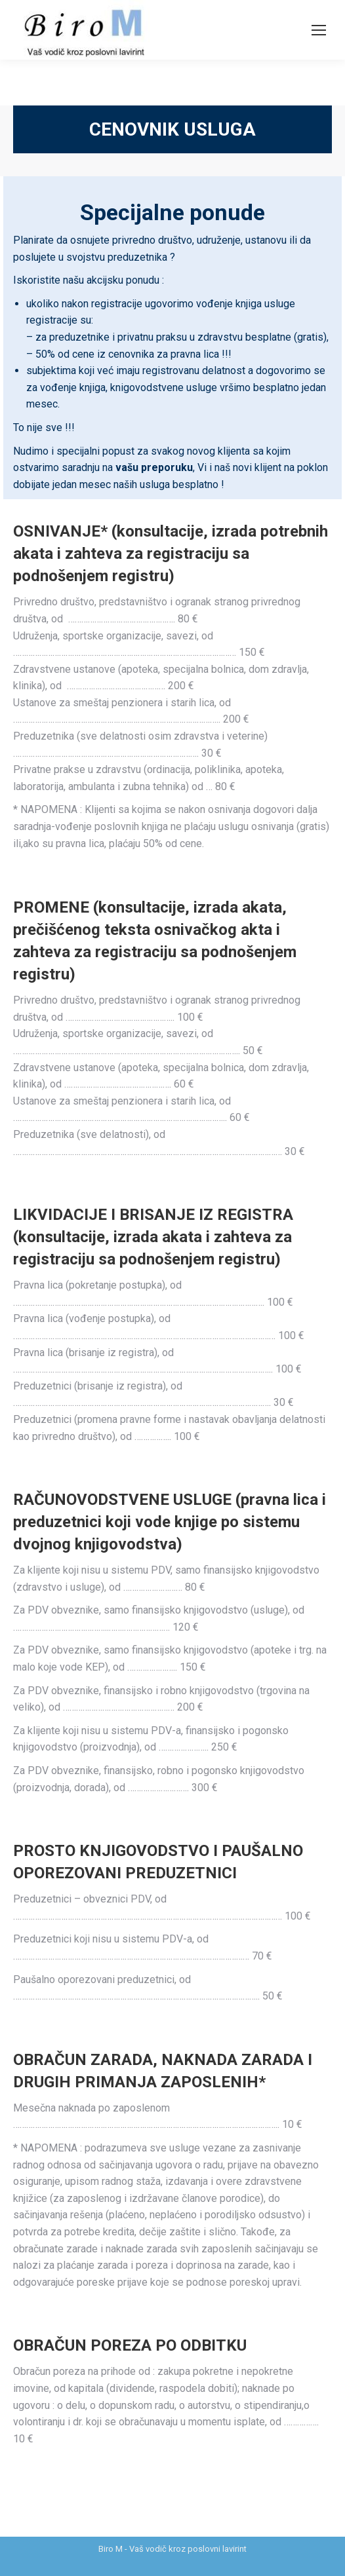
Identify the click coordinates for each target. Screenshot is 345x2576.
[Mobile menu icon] (319, 30)
